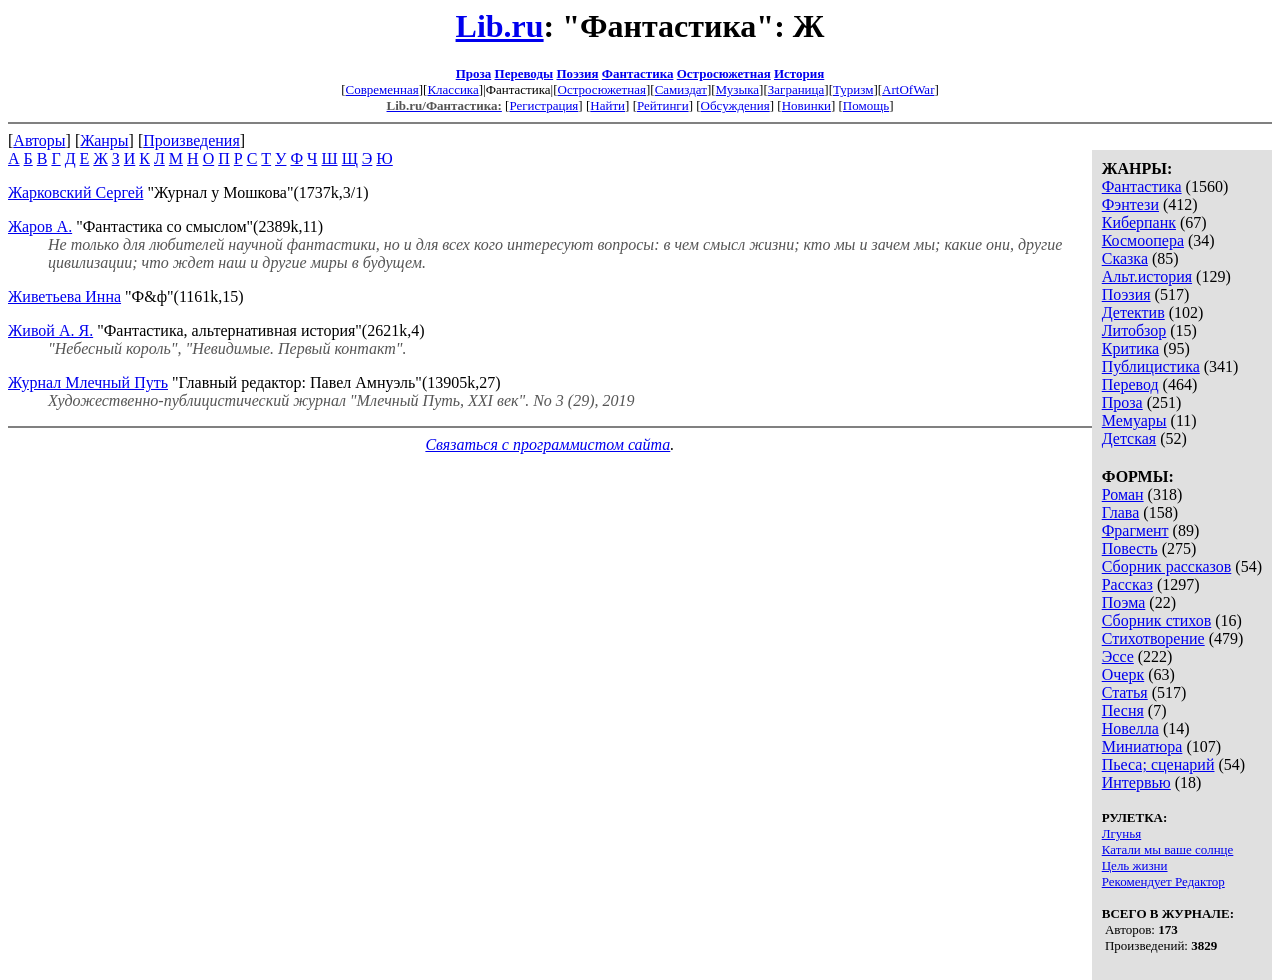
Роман (1123, 494)
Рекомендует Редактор (1163, 881)
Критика (1130, 348)
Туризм (853, 89)
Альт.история (1147, 276)
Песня (1123, 710)
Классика (452, 89)
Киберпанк (1139, 222)
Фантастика (638, 73)
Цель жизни (1135, 865)
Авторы (39, 140)
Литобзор (1134, 330)
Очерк (1123, 674)
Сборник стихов (1157, 620)
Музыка (738, 89)
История (799, 73)
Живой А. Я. (50, 330)
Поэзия (577, 73)
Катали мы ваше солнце (1168, 849)
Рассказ (1127, 584)
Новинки (806, 105)
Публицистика (1151, 366)
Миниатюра (1142, 746)
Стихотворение (1153, 638)
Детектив (1133, 312)
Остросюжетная (724, 73)
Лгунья (1122, 833)
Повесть (1130, 548)
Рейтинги (663, 105)
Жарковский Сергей (75, 192)
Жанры (104, 140)
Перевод (1130, 384)
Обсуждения (735, 105)
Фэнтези (1130, 204)
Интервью (1136, 782)
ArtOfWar (908, 89)
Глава (1121, 512)
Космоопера (1143, 240)
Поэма (1124, 602)
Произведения (191, 140)
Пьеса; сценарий (1158, 764)
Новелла (1130, 728)
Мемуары (1134, 420)
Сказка (1125, 258)
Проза (474, 73)
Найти (607, 105)
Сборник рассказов (1167, 566)
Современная (382, 89)
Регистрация (543, 105)
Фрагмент (1135, 530)
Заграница (796, 89)
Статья (1125, 692)
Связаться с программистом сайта (547, 444)
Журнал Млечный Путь (88, 382)
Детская (1129, 438)
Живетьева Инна (64, 296)
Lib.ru (500, 26)
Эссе (1118, 656)
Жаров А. (40, 226)
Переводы (524, 73)
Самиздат (681, 89)
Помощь (866, 105)
